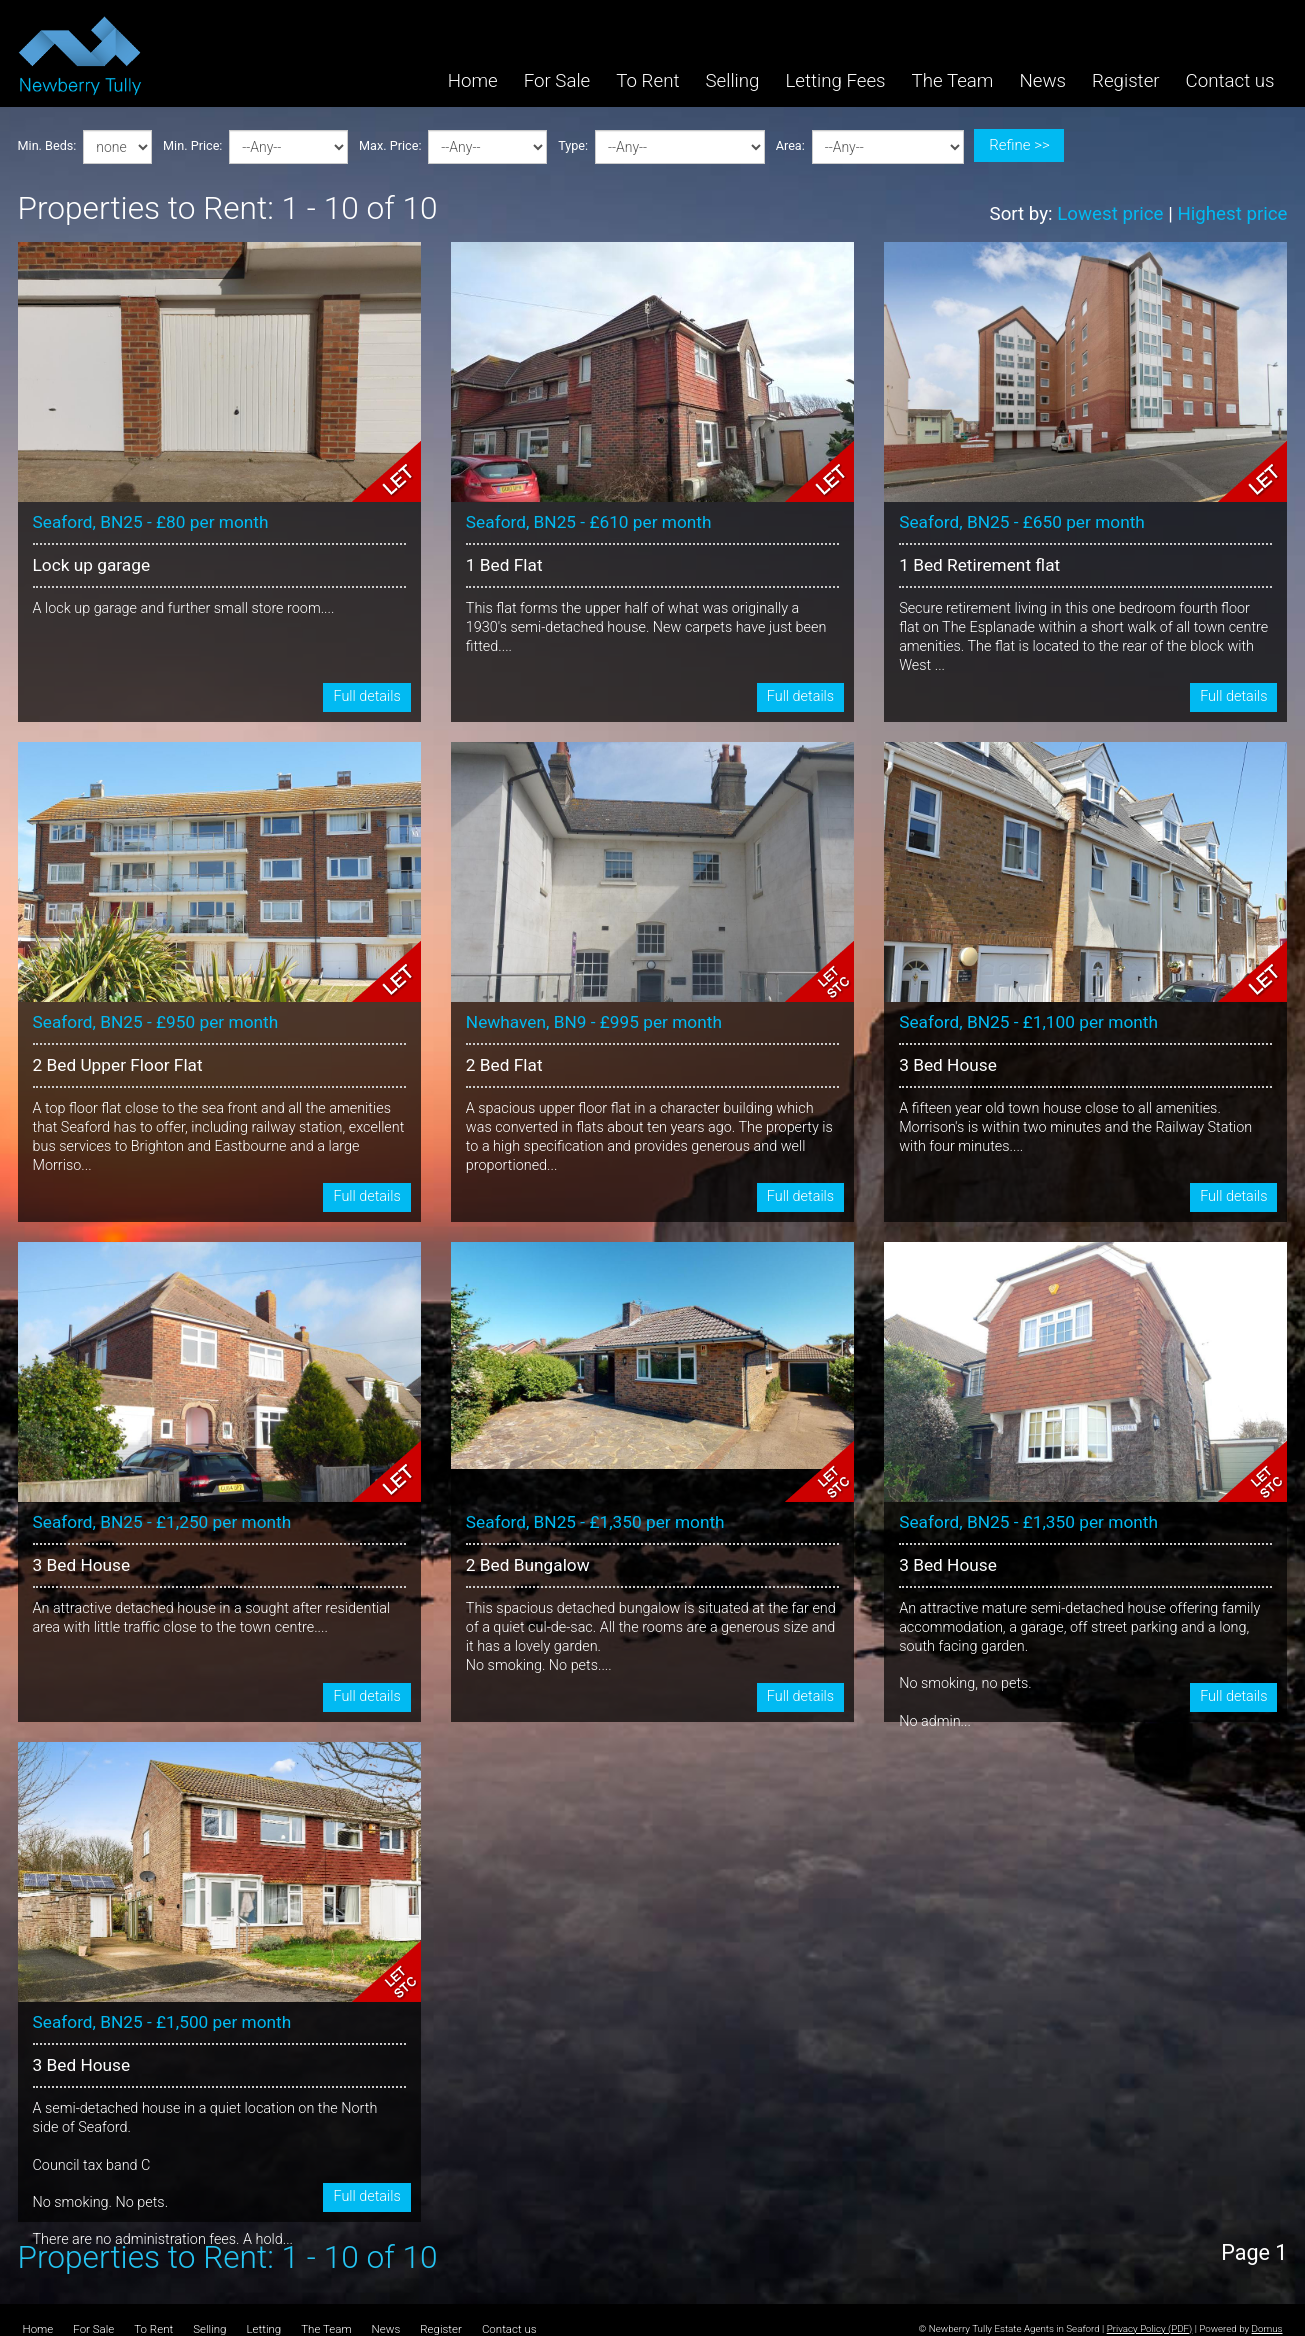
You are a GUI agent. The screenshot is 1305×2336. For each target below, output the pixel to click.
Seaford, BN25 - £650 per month (1022, 522)
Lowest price (1110, 214)
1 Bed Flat (504, 565)
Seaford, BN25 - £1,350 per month (595, 1522)
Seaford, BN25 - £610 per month (589, 522)
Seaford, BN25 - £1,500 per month (162, 2022)
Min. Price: (192, 146)
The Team (953, 81)
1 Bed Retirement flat (979, 565)
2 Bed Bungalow (528, 1565)
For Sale (557, 81)
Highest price (1232, 214)
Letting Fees (835, 81)
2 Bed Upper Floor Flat (118, 1065)
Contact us (1230, 81)
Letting (263, 2330)
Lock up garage (92, 565)
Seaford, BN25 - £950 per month (156, 1022)
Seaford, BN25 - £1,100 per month (1028, 1022)
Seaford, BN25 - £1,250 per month (162, 1522)
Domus (1267, 2328)
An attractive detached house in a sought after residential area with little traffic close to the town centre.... (212, 1618)
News (1042, 81)
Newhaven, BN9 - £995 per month (594, 1022)
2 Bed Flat (504, 1065)
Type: (573, 146)
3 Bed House (948, 1065)
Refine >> (1019, 145)
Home (473, 81)
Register (1126, 81)
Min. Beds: (47, 146)
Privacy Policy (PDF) (1150, 2328)
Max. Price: (390, 146)
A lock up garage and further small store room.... (184, 608)
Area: (790, 146)
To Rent (647, 81)
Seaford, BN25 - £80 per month (151, 522)
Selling (732, 81)
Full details (366, 696)
